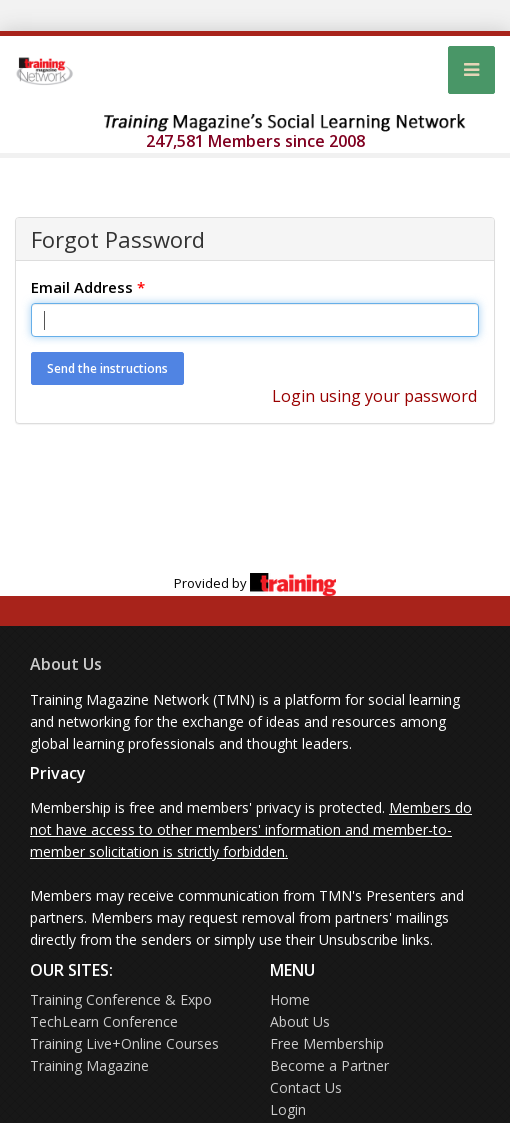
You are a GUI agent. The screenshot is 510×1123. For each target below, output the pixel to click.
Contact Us (306, 1087)
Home (290, 999)
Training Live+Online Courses (124, 1043)
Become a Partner (329, 1065)
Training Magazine (89, 1065)
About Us (66, 664)
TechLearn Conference (104, 1021)
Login (288, 1109)
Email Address (88, 287)
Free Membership (327, 1043)
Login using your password (374, 396)
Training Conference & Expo (121, 999)
